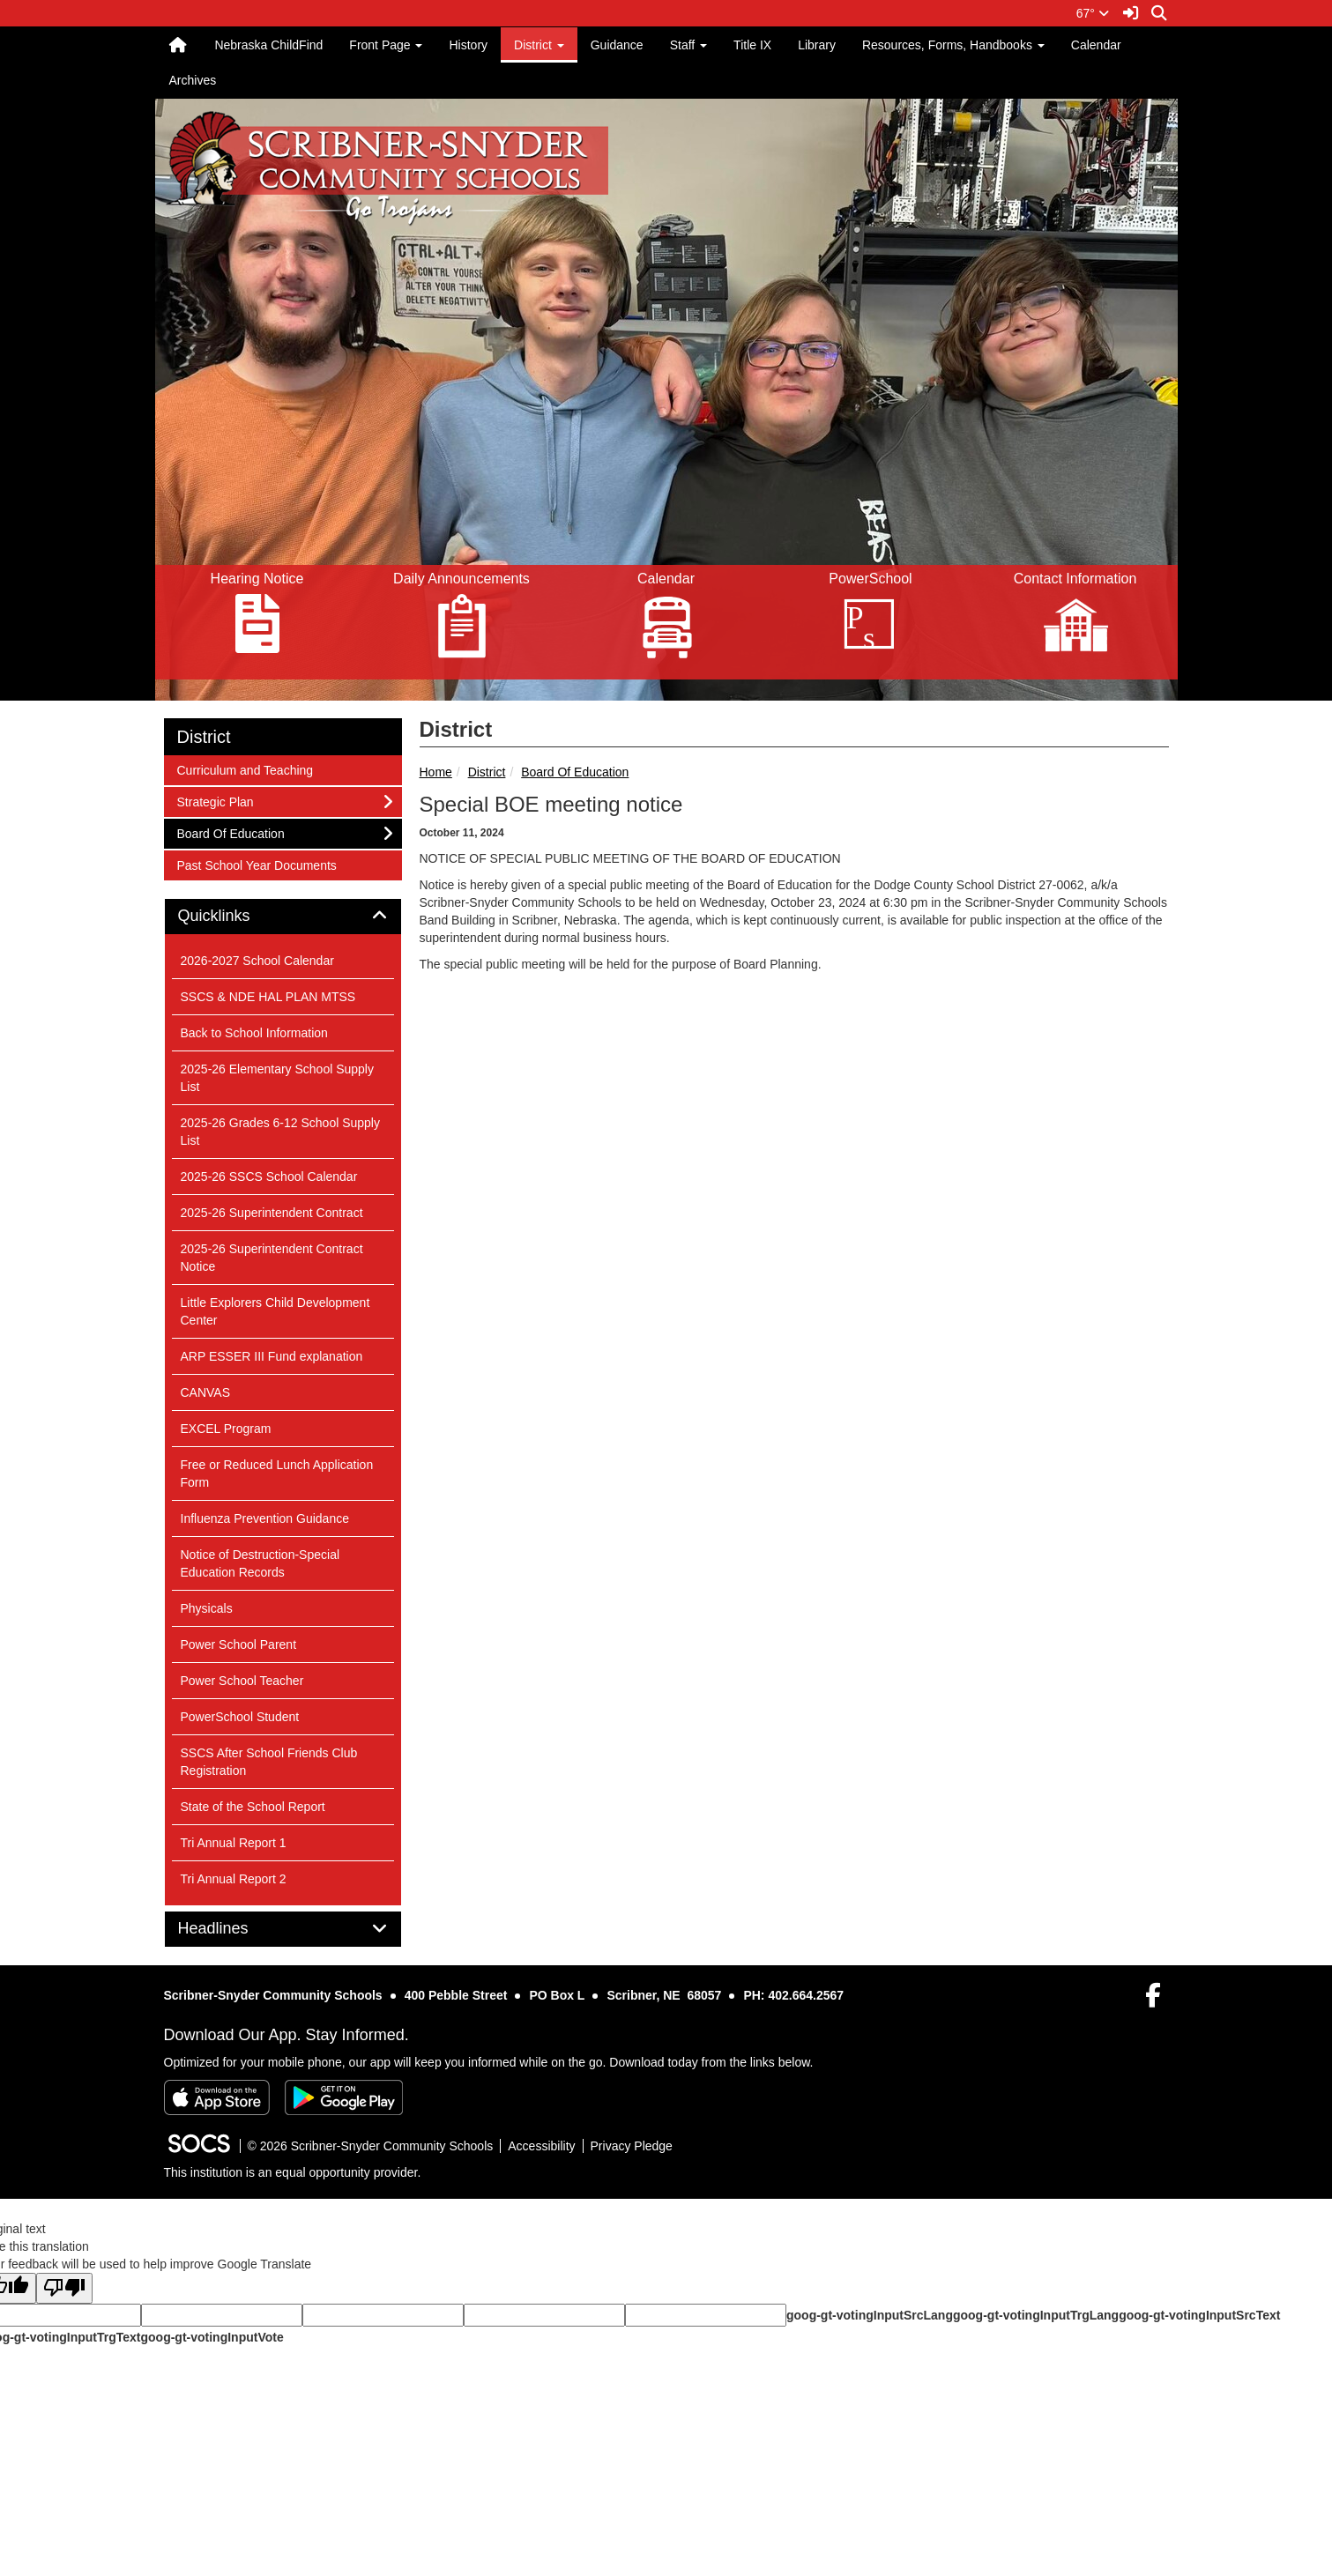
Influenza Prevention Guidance (265, 1518)
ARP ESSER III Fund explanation (272, 1356)
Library (817, 45)
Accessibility (541, 2146)
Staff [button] (688, 45)
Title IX (752, 45)
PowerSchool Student (240, 1717)
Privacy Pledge (632, 2146)
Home (436, 772)
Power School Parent (239, 1644)
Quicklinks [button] (234, 916)
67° (1092, 13)
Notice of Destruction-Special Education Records (260, 1563)
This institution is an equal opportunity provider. (292, 2172)
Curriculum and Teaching (245, 769)
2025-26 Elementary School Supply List (277, 1078)
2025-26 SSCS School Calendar (269, 1176)
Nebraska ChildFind (268, 45)
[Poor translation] (64, 2288)
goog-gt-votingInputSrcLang (869, 2315)
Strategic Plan (215, 800)
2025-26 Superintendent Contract (272, 1213)
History (468, 45)
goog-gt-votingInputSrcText (1199, 2315)
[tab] (283, 916)
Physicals (207, 1608)
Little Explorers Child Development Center (275, 1311)
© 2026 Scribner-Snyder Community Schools (371, 2146)
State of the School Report (253, 1807)
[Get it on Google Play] (344, 2097)
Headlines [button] (233, 1928)
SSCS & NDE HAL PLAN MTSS (268, 997)
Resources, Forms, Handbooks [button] (953, 45)
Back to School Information (254, 1033)
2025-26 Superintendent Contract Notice (272, 1257)
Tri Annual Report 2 (233, 1879)
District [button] (539, 45)
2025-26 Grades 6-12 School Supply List (280, 1131)
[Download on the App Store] (217, 2097)
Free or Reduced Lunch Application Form (277, 1473)
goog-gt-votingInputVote (211, 2337)
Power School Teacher (242, 1681)
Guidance (617, 45)
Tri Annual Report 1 (233, 1843)
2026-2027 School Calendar (257, 961)
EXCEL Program (226, 1429)
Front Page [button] (385, 45)
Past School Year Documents (256, 864)
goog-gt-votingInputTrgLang (1036, 2315)
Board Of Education (575, 772)
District (487, 772)
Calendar (1096, 45)
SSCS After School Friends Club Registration (269, 1762)
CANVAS (206, 1392)
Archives (193, 80)
